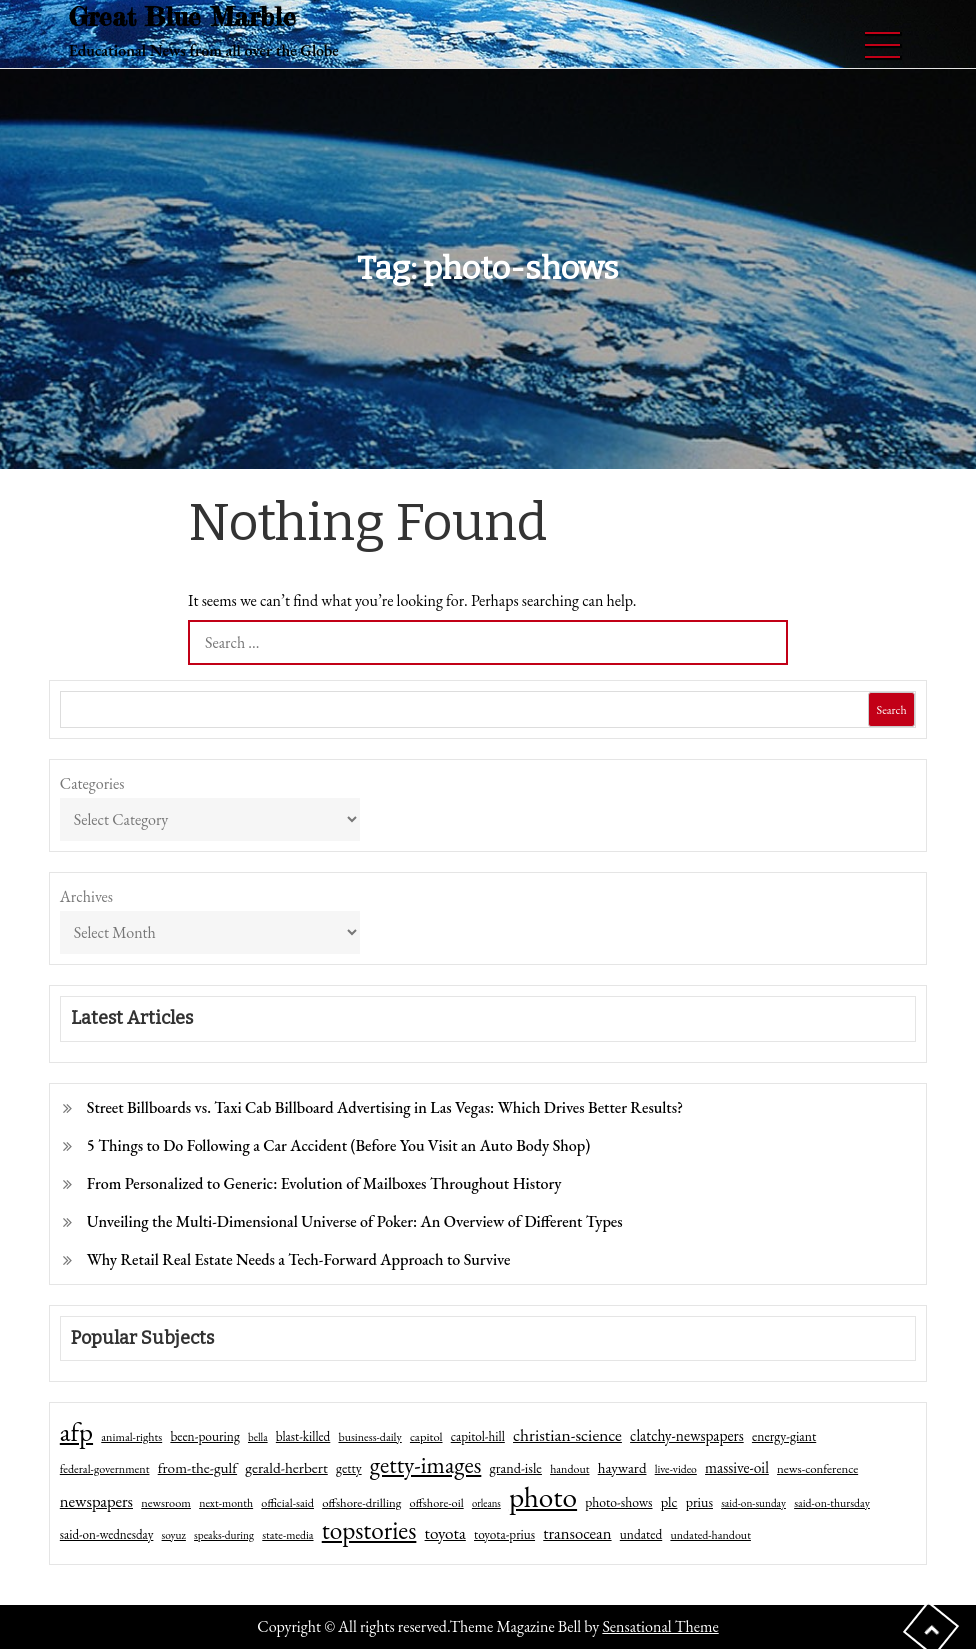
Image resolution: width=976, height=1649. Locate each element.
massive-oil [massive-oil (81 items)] (737, 1467)
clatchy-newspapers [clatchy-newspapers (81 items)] (687, 1435)
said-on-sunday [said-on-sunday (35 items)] (753, 1503)
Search (892, 710)
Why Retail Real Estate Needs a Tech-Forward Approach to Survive (299, 1259)
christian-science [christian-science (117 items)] (567, 1434)
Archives (86, 896)
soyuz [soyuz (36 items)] (174, 1535)
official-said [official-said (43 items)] (287, 1503)
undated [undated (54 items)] (641, 1534)
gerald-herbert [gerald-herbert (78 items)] (286, 1468)
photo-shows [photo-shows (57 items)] (618, 1502)
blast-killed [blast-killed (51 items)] (303, 1436)
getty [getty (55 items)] (349, 1468)
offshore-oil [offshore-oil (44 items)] (437, 1503)
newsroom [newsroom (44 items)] (166, 1503)
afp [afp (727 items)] (76, 1432)
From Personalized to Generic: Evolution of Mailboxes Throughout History (324, 1183)
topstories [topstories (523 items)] (369, 1531)
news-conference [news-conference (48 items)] (817, 1468)
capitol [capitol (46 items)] (426, 1436)
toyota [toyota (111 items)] (445, 1533)
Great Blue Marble (182, 16)
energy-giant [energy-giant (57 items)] (784, 1436)
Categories (92, 783)
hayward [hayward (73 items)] (622, 1467)
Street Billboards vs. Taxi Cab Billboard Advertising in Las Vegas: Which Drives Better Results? (385, 1107)
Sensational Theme (660, 1626)
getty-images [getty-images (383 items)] (426, 1465)
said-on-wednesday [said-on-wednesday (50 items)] (107, 1534)
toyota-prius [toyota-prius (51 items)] (504, 1534)
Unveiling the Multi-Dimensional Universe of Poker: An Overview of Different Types (355, 1221)
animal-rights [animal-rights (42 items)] (131, 1437)
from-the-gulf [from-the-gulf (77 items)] (197, 1468)
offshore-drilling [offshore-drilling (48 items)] (361, 1502)
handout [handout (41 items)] (569, 1469)
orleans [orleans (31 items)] (486, 1503)
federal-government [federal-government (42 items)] (105, 1469)
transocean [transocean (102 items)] (577, 1533)
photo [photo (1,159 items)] (543, 1497)
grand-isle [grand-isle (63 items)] (516, 1468)
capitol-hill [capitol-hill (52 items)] (478, 1436)
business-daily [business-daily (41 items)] (370, 1437)
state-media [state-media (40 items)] (287, 1535)
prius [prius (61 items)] (699, 1502)
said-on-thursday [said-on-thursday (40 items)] (832, 1503)
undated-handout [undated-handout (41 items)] (710, 1535)
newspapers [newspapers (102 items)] (96, 1501)
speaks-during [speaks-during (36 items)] (224, 1535)
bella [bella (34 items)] (258, 1437)
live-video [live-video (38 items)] (676, 1468)
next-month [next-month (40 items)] (226, 1503)
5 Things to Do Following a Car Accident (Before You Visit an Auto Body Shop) (338, 1145)
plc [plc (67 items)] (669, 1501)
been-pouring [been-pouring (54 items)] (204, 1436)
